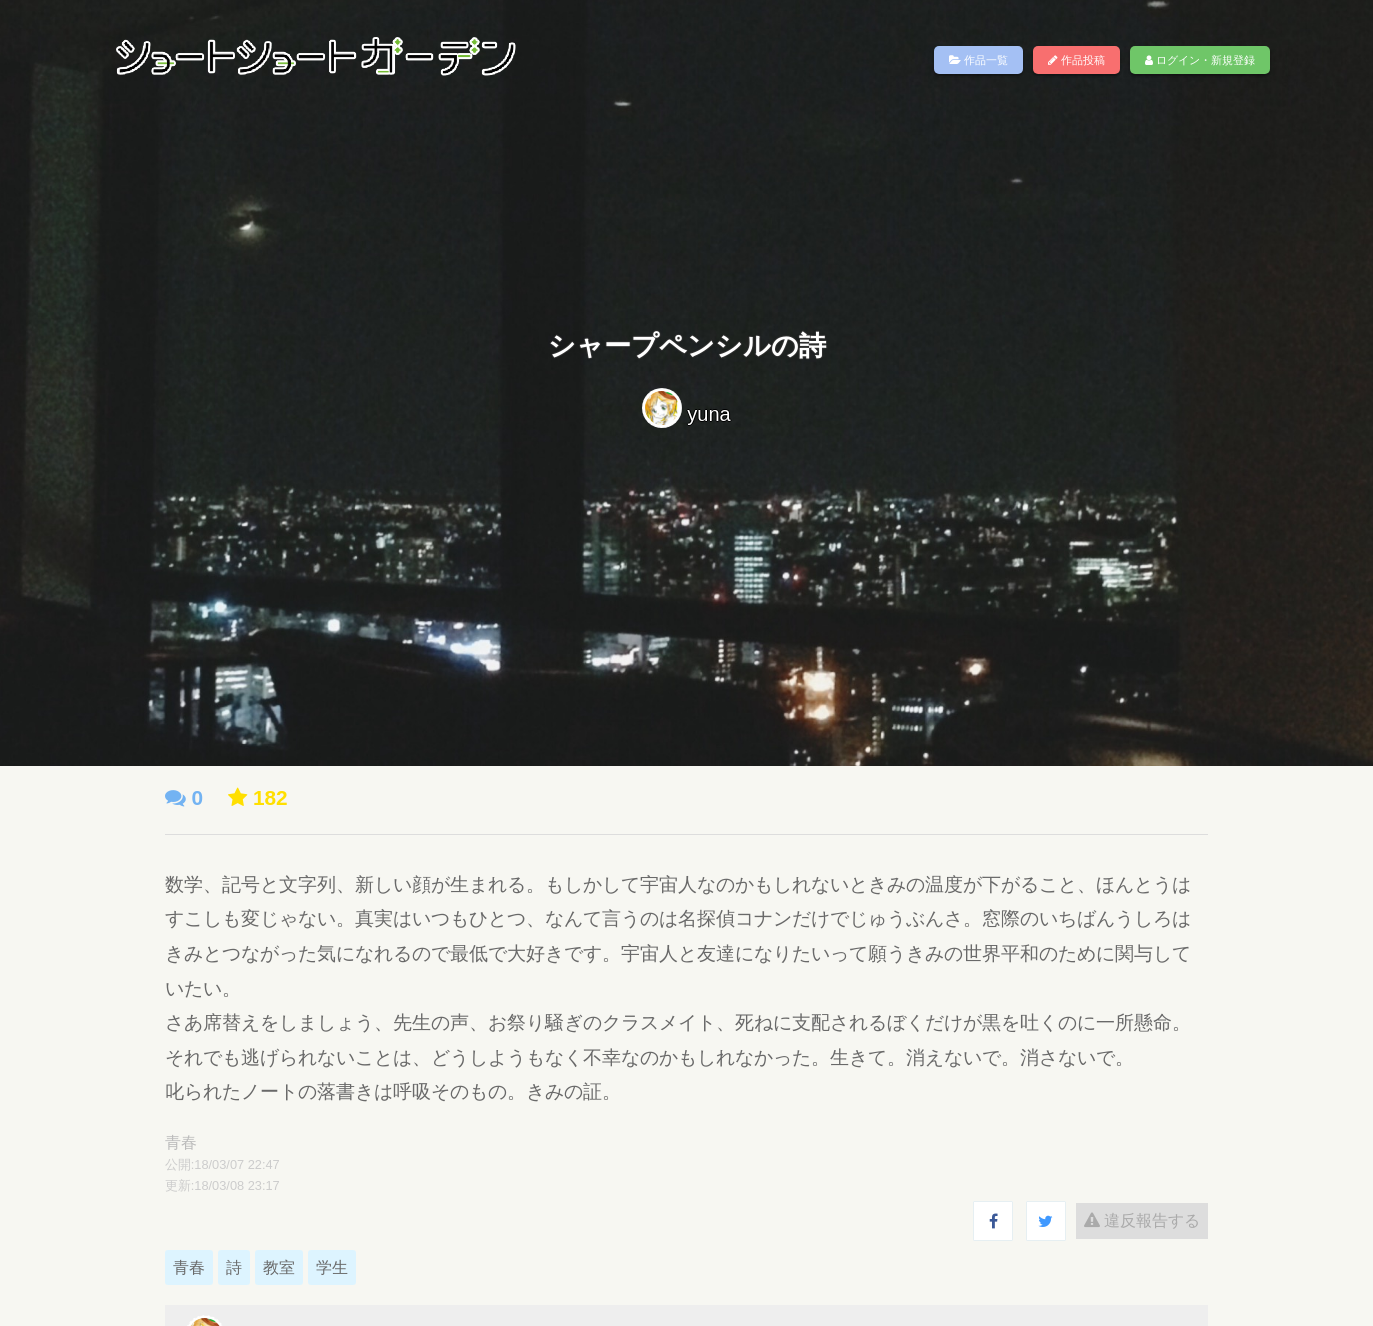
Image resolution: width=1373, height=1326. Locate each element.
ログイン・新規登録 (1200, 60)
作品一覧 (978, 60)
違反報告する (1142, 1220)
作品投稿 (1076, 60)
